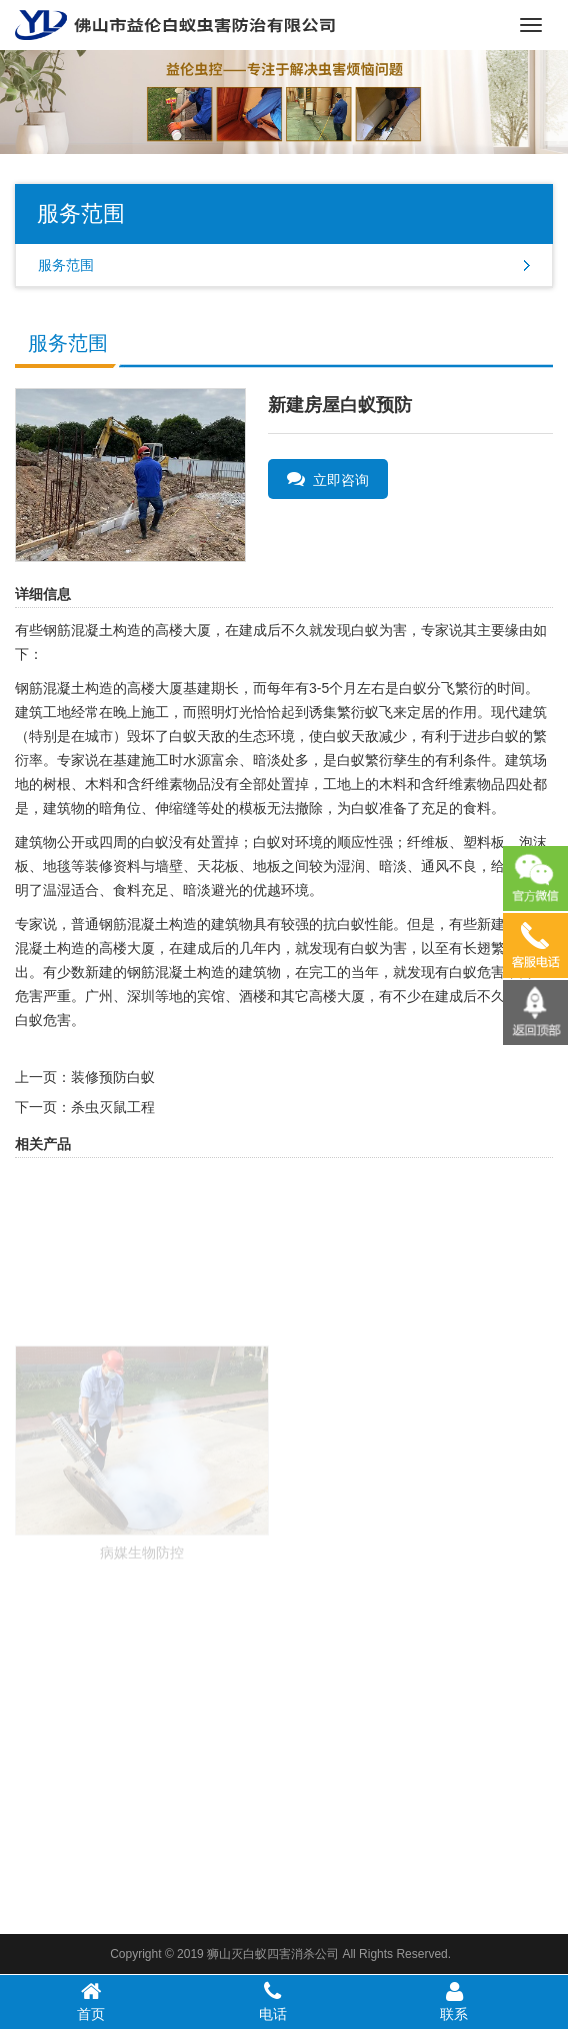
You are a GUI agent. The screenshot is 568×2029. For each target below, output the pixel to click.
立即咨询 (328, 479)
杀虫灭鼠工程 (113, 1107)
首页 (91, 2001)
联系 (455, 2001)
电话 (273, 2001)
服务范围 (66, 265)
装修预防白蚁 (113, 1077)
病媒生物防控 (142, 1589)
